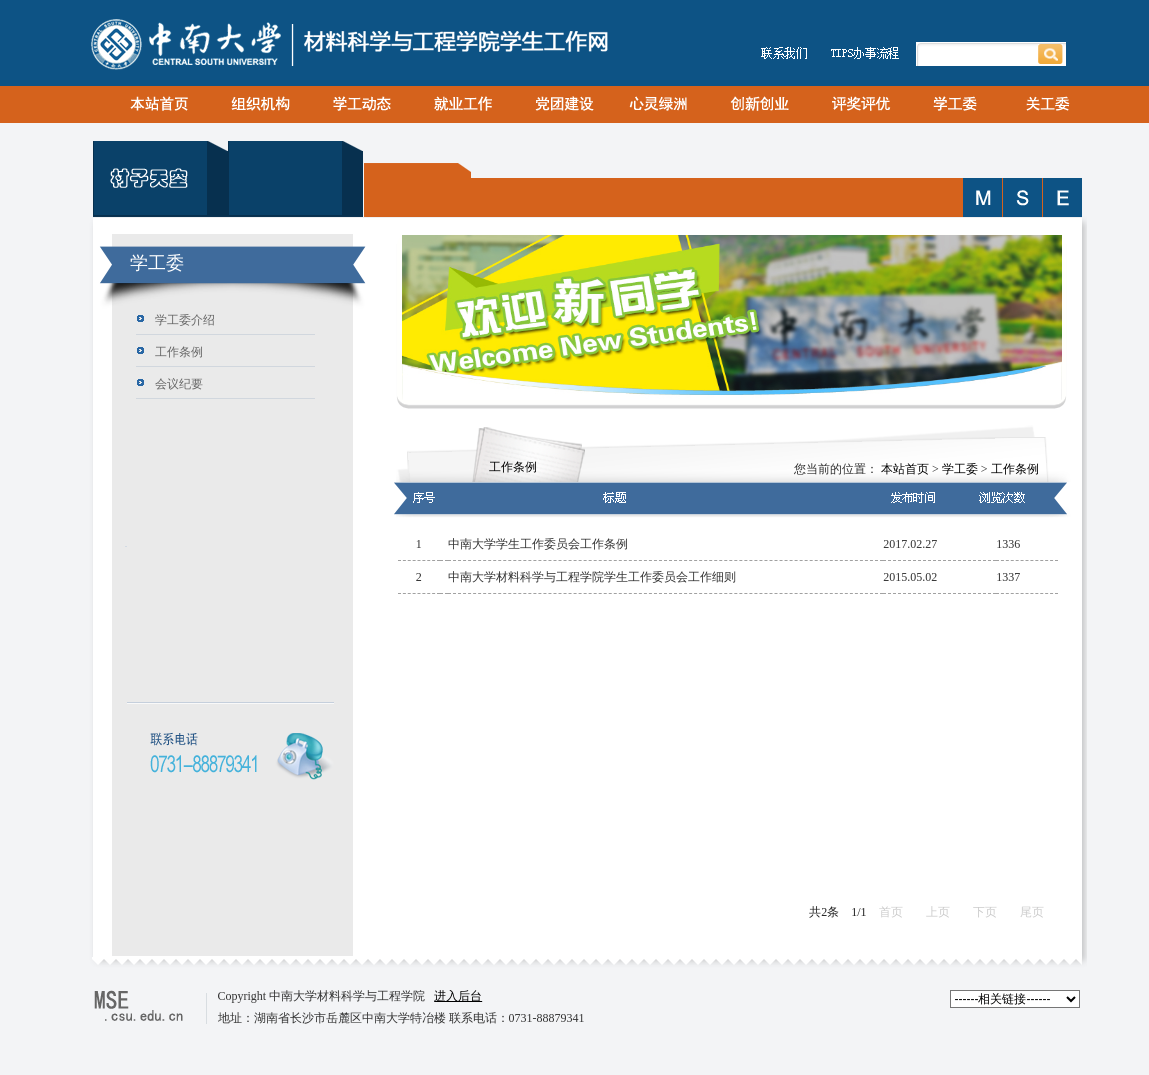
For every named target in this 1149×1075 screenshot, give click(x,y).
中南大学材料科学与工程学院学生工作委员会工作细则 (592, 577)
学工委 (960, 469)
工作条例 (1015, 469)
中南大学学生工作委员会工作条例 (538, 544)
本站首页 (905, 469)
